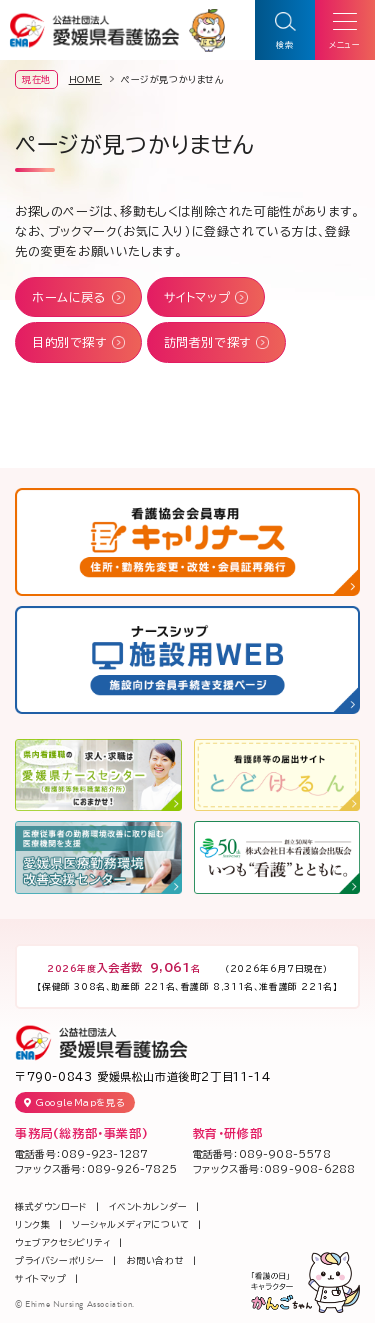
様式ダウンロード (51, 1206)
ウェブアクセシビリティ (63, 1242)
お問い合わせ (156, 1260)
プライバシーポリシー (60, 1260)
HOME (85, 79)
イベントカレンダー (148, 1206)
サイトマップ (41, 1278)
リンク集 (32, 1224)
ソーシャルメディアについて (131, 1224)
